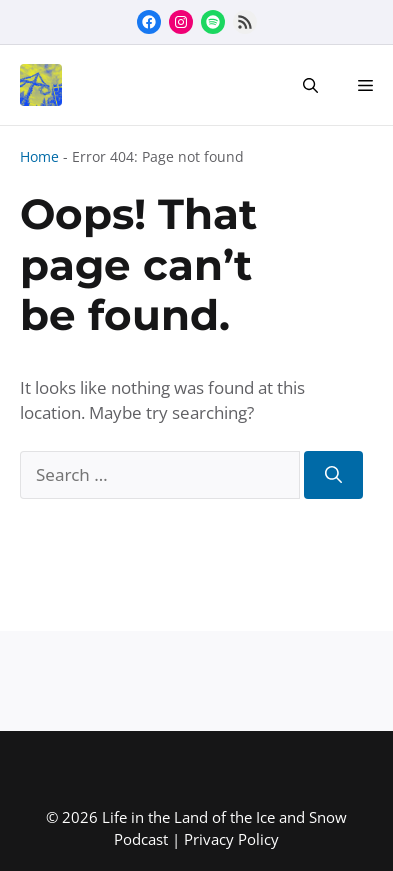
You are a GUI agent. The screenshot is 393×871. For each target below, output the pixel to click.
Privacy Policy (231, 839)
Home (39, 156)
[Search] (333, 475)
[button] (310, 85)
